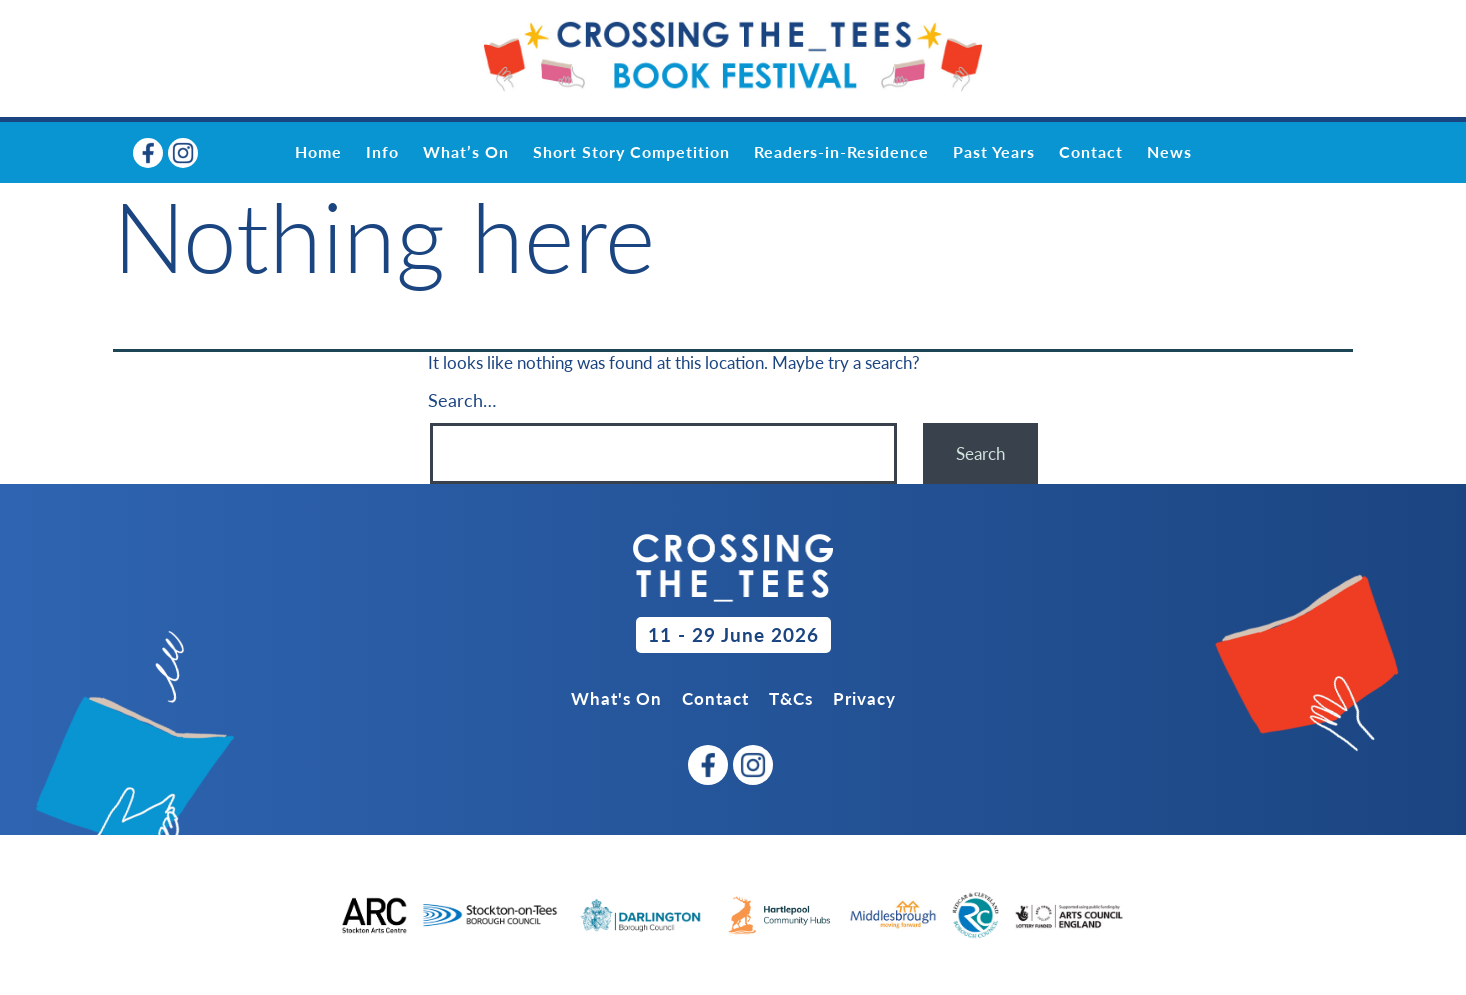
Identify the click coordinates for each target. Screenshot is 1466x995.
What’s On (466, 151)
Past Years (994, 151)
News (1169, 151)
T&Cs (791, 698)
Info (382, 151)
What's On (616, 698)
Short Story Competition (631, 151)
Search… (462, 400)
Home (318, 151)
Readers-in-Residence (841, 151)
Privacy (864, 698)
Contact (1091, 151)
